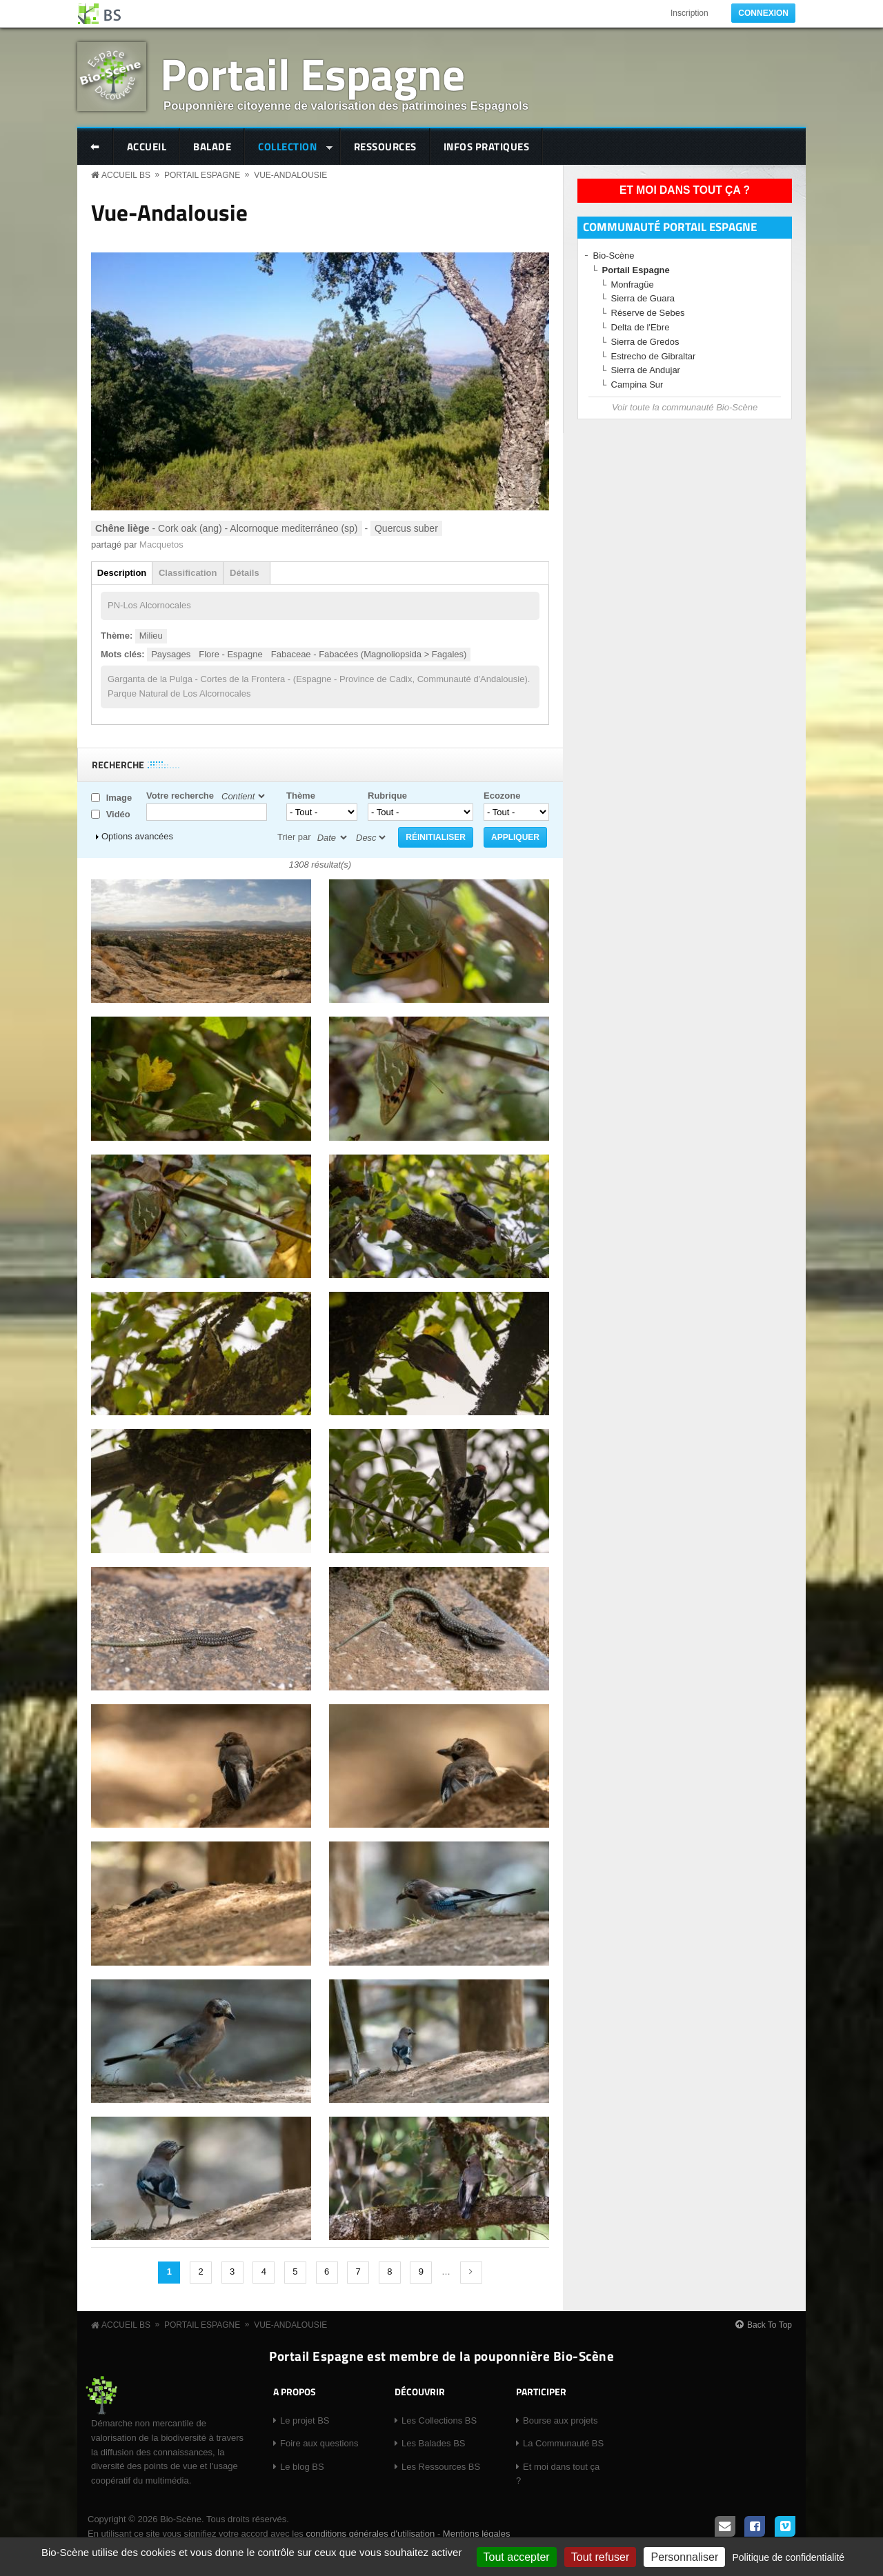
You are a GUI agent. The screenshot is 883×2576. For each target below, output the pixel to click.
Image (119, 797)
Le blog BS (302, 2467)
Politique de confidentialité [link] (788, 2557)
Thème (300, 795)
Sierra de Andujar (645, 370)
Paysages (170, 654)
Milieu (151, 635)
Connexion (763, 13)
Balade (212, 146)
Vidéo (118, 814)
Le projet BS (305, 2420)
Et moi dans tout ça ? (684, 190)
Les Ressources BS (440, 2467)
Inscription (689, 13)
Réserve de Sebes (648, 313)
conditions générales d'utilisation (370, 2533)
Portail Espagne (312, 73)
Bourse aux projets (560, 2420)
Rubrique (387, 795)
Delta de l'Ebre (640, 327)
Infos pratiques (487, 146)
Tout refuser (600, 2557)
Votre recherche (180, 795)
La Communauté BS (563, 2443)
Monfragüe (632, 284)
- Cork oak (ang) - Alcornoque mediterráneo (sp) (226, 528)
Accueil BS (125, 175)
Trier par (294, 837)
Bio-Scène (614, 255)
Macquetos (161, 544)
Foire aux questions (319, 2443)
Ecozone (502, 795)
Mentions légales (476, 2533)
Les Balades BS (433, 2443)
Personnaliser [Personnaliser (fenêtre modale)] (684, 2557)
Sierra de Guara (643, 298)
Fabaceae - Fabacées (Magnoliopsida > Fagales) (369, 654)
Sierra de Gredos (645, 342)
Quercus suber (406, 528)
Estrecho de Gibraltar (653, 356)
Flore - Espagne (231, 654)
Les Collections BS (439, 2420)
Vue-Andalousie (290, 175)
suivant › (471, 2273)
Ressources (385, 146)
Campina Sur (637, 384)
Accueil (147, 146)
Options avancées (137, 836)
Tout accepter (517, 2557)
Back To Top (769, 2325)
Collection (289, 148)
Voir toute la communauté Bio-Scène (684, 407)
